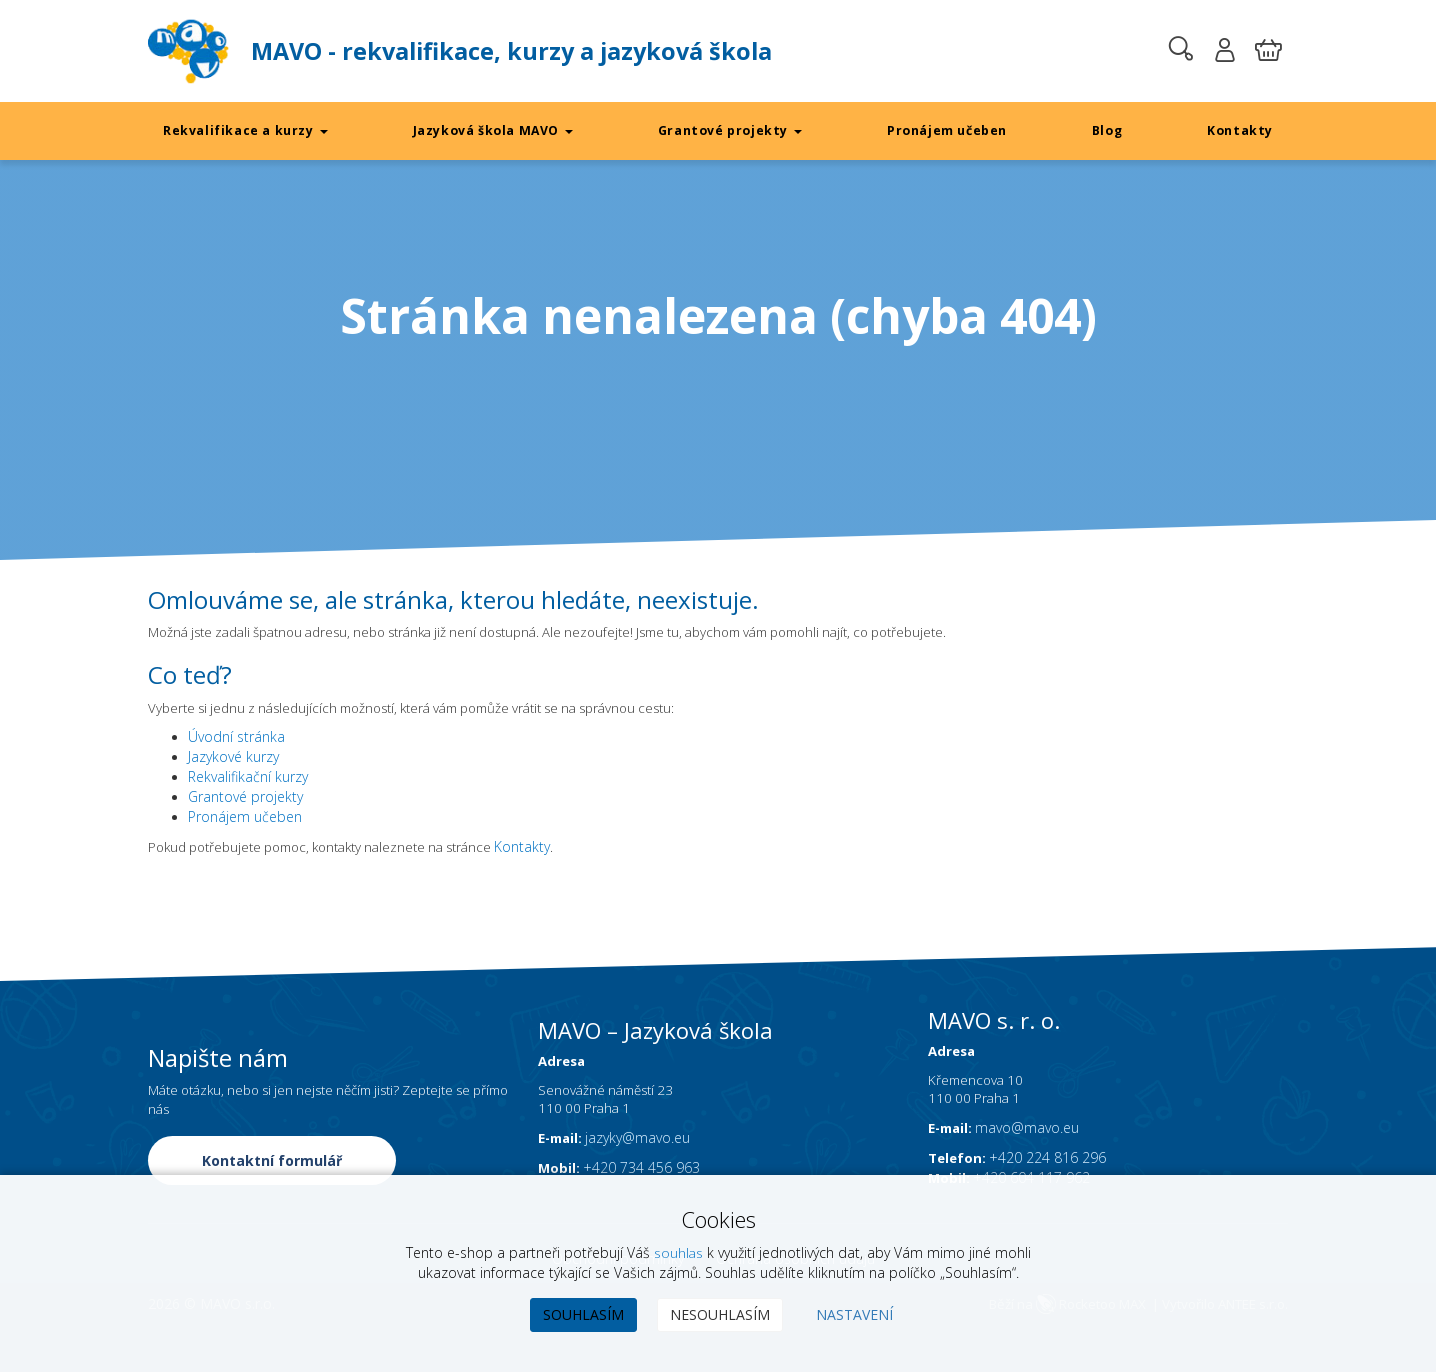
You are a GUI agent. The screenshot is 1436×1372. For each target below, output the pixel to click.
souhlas (678, 1252)
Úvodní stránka (236, 740)
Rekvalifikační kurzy (248, 780)
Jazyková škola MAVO (492, 131)
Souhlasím (583, 1314)
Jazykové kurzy (233, 760)
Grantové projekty (730, 131)
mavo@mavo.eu (1033, 1164)
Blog (1107, 131)
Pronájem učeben (947, 131)
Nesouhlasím (720, 1314)
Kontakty (1239, 131)
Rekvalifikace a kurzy (246, 131)
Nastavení (854, 1314)
